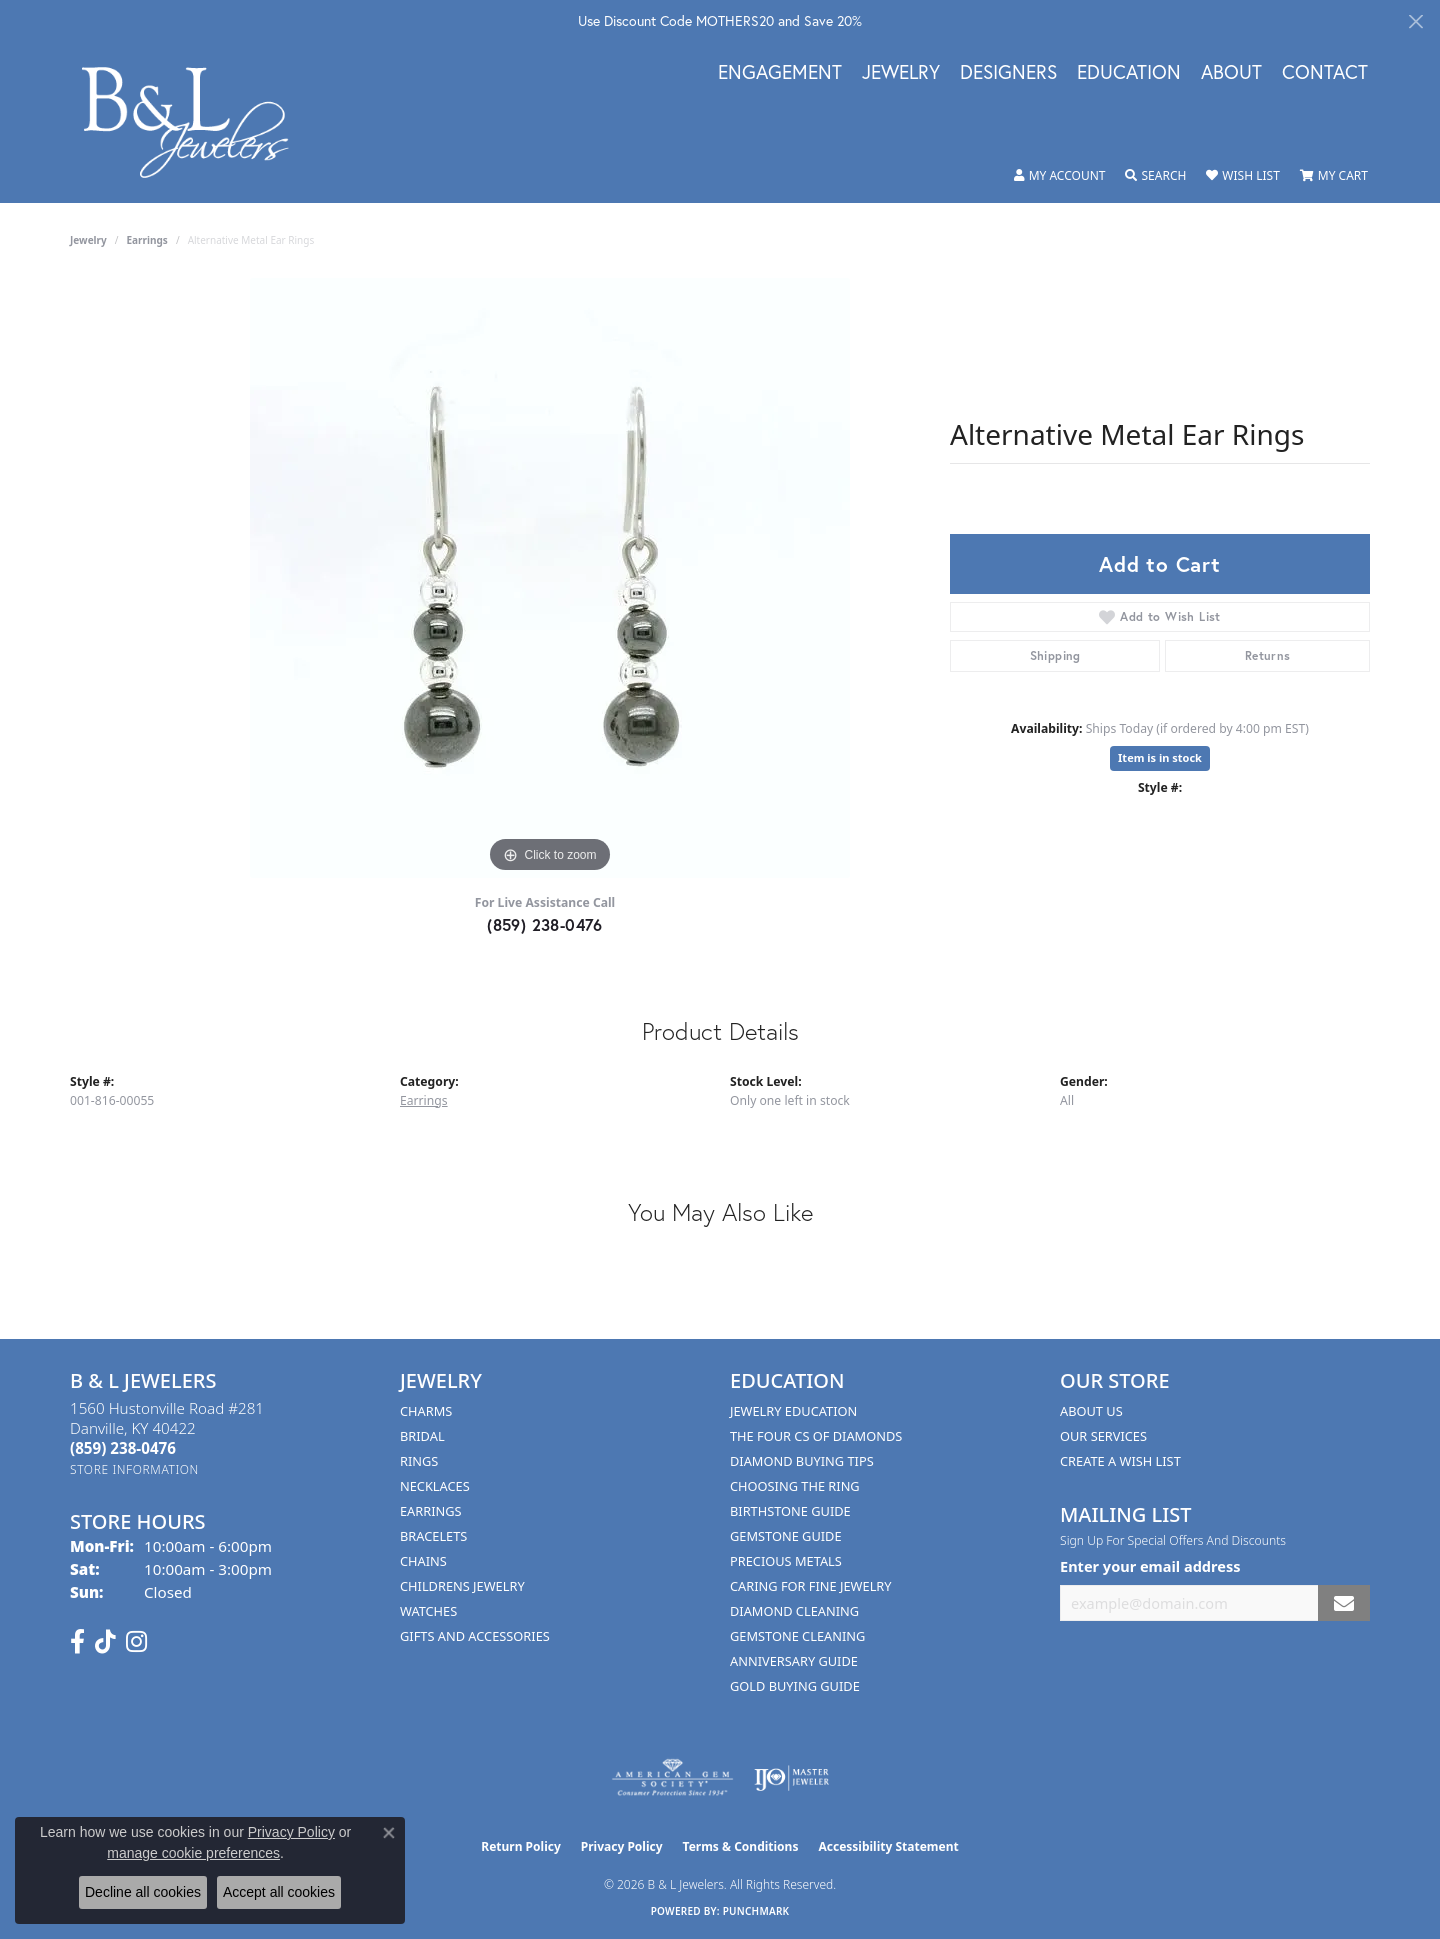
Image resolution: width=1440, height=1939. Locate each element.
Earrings (147, 240)
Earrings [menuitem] (431, 1511)
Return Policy (521, 1846)
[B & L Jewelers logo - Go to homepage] (195, 122)
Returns (1268, 655)
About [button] (1231, 73)
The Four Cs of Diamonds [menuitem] (816, 1436)
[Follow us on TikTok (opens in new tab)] (105, 1642)
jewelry (88, 240)
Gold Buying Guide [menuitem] (795, 1686)
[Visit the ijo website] (791, 1778)
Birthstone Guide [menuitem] (790, 1511)
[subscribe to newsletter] (1344, 1603)
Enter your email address (1150, 1566)
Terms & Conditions (741, 1846)
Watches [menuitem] (428, 1611)
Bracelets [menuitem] (433, 1536)
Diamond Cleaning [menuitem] (794, 1611)
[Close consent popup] (389, 1833)
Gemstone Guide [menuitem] (786, 1536)
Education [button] (1129, 73)
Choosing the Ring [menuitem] (795, 1486)
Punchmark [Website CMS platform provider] (756, 1911)
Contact (1325, 73)
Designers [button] (1008, 73)
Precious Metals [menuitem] (786, 1561)
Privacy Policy (622, 1846)
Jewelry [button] (901, 73)
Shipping (1055, 655)
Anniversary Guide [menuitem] (794, 1661)
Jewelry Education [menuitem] (793, 1411)
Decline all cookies (143, 1892)
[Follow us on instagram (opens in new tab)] (136, 1642)
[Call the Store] (123, 1448)
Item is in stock (1160, 757)
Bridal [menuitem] (422, 1436)
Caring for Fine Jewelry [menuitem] (811, 1586)
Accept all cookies (279, 1892)
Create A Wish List (1120, 1461)
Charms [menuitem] (426, 1411)
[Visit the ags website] (672, 1778)
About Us (1091, 1411)
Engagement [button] (780, 73)
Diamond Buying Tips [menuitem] (802, 1461)
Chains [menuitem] (423, 1561)
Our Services (1103, 1436)
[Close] (1415, 21)
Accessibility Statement (888, 1846)
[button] (1060, 176)
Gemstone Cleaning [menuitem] (797, 1636)
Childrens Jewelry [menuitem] (462, 1586)
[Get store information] (134, 1469)
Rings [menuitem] (419, 1461)
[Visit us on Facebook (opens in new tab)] (77, 1642)
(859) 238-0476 (545, 924)
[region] (550, 578)
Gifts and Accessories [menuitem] (475, 1636)
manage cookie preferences (193, 1853)
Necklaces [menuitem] (435, 1486)
